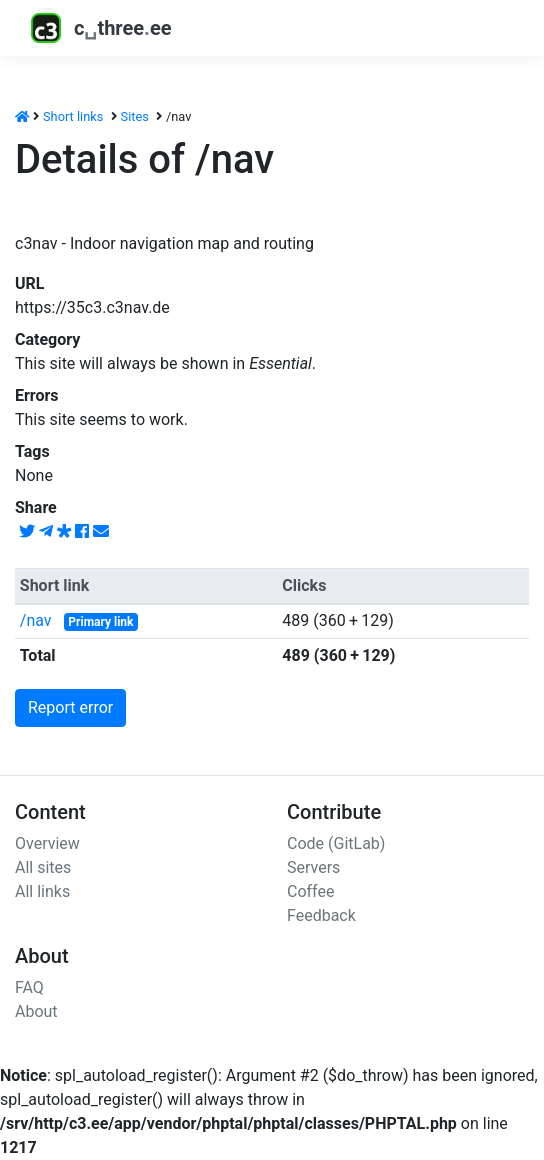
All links (42, 891)
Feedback (321, 915)
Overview (47, 843)
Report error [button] (70, 707)
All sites (43, 867)
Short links (73, 116)
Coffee (310, 891)
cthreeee (101, 28)
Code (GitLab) (336, 843)
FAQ (29, 987)
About (36, 1011)
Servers (313, 867)
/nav (36, 620)
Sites (135, 116)
